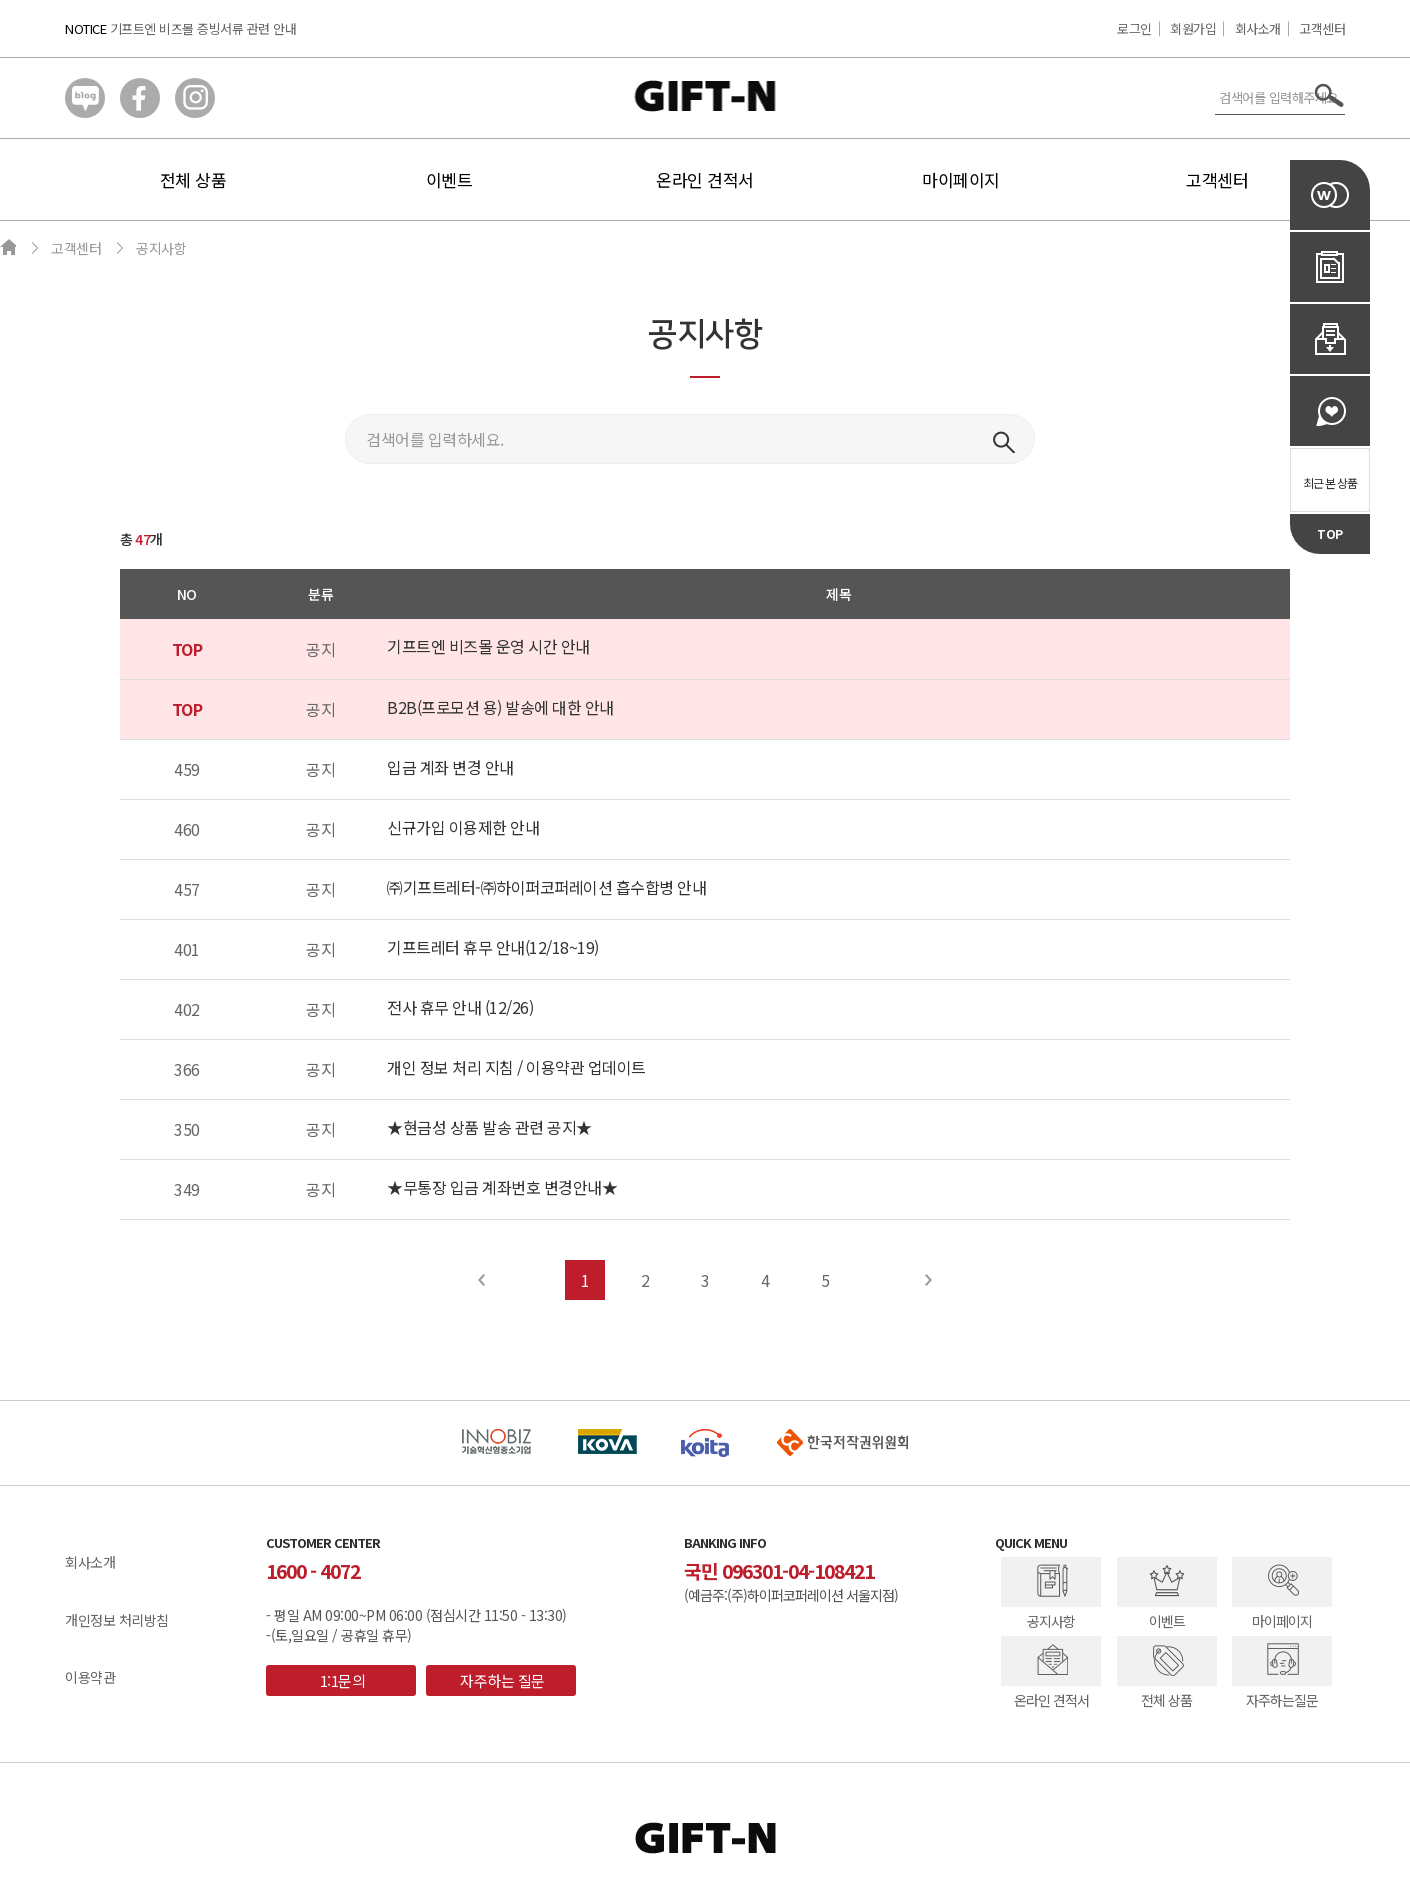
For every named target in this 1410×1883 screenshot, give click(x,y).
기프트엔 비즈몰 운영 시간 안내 (488, 646)
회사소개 (1258, 28)
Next (929, 1280)
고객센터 (1322, 28)
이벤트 (449, 179)
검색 (1004, 442)
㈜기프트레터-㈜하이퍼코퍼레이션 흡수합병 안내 (546, 887)
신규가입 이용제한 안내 (463, 827)
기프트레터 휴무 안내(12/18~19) (493, 947)
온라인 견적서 (705, 179)
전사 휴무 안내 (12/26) (460, 1007)
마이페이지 (961, 179)
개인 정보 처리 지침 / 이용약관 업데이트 (516, 1067)
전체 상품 (193, 179)
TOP (1330, 533)
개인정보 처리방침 (117, 1620)
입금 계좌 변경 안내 (450, 767)
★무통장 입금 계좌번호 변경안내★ (502, 1187)
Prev (482, 1280)
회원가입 (1193, 28)
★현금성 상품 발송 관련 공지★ (489, 1127)
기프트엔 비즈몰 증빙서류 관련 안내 (203, 28)
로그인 (1134, 28)
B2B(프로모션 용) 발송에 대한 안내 (500, 707)
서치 (1329, 95)
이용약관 (90, 1677)
